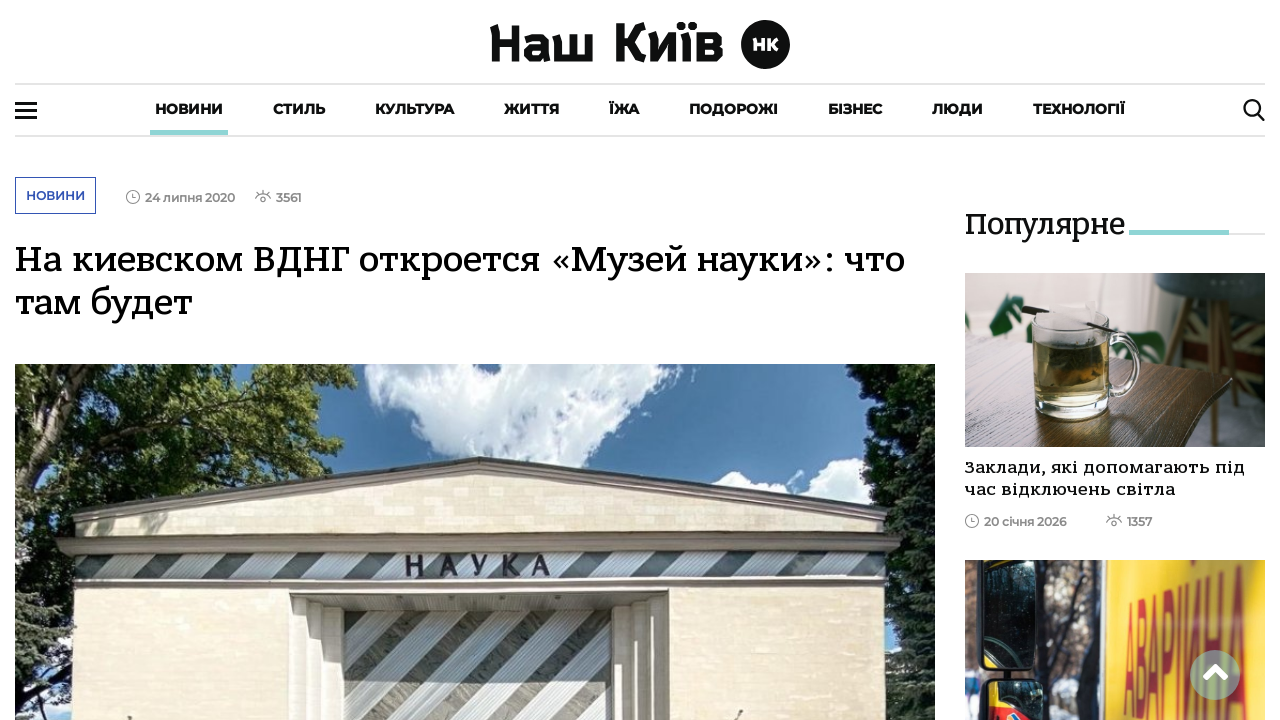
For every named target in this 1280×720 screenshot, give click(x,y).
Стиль (299, 109)
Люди (957, 109)
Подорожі (733, 109)
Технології (1079, 109)
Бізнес (855, 109)
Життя (531, 109)
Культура (414, 109)
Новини (189, 109)
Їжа (624, 109)
